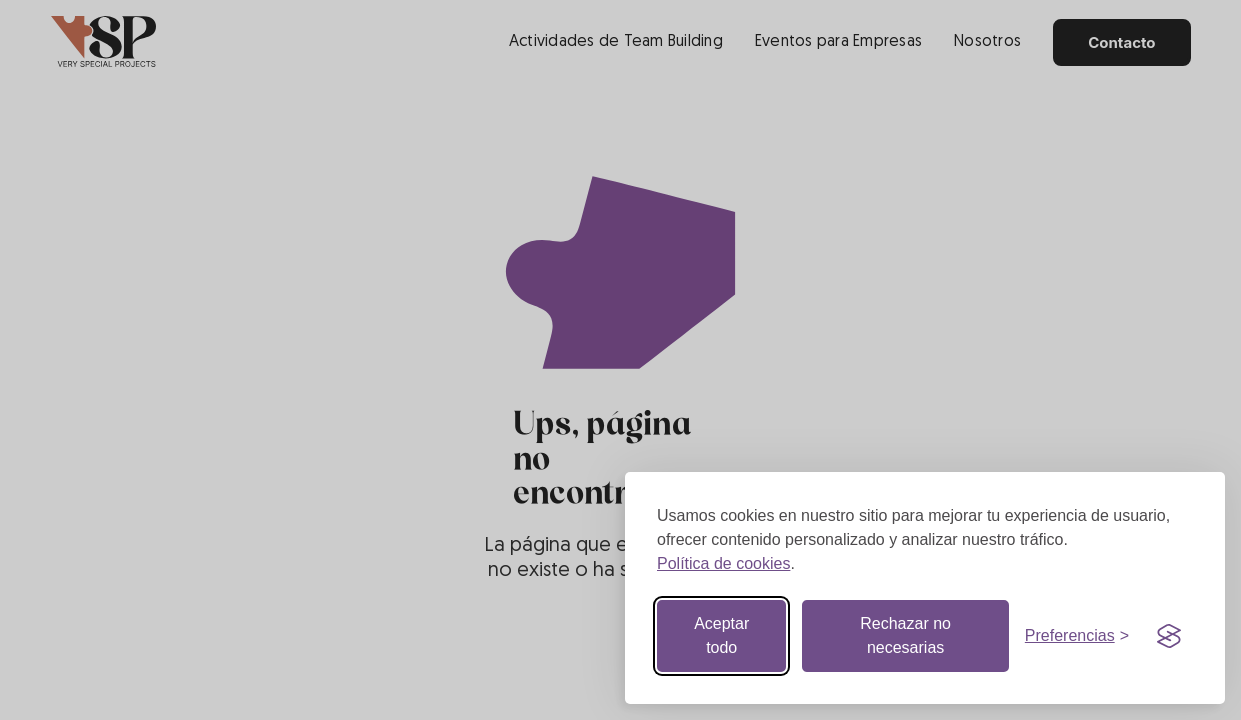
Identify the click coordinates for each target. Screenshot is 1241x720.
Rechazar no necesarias (905, 635)
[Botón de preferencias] (1077, 636)
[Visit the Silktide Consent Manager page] (1169, 636)
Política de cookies (723, 563)
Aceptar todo (721, 635)
